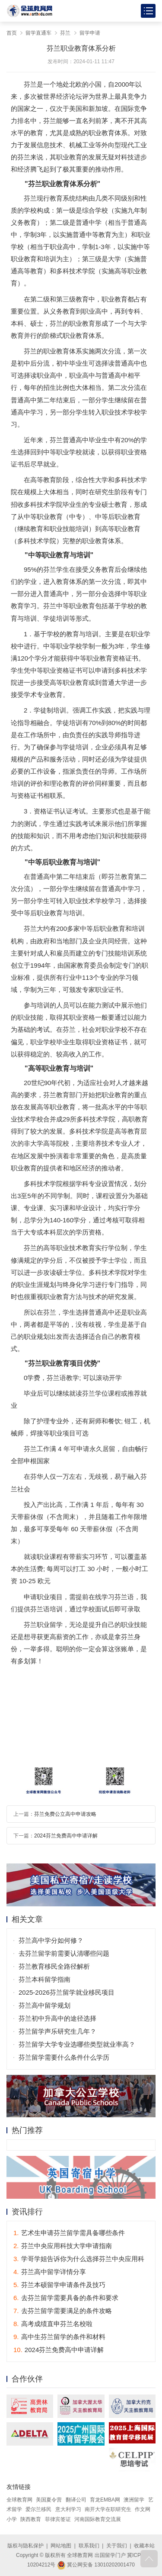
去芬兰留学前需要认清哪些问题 (64, 1953)
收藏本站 (144, 2546)
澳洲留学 (134, 2500)
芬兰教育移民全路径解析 (54, 1966)
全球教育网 (19, 2500)
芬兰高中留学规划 (44, 2005)
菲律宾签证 (58, 2519)
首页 (11, 33)
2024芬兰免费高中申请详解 (66, 1836)
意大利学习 (68, 2509)
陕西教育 (30, 2519)
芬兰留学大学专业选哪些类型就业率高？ (77, 2044)
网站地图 (61, 2546)
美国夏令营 (49, 2500)
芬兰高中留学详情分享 (49, 2271)
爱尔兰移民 (38, 2509)
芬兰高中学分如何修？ (51, 1940)
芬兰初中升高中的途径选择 (57, 2018)
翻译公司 (76, 2500)
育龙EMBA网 (105, 2500)
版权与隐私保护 (25, 2546)
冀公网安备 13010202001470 (96, 2565)
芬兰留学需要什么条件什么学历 (64, 2057)
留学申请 (89, 33)
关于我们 (116, 2546)
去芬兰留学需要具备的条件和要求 (65, 2297)
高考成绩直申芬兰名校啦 (52, 2323)
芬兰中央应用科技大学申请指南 (62, 2245)
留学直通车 (38, 33)
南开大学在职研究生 (108, 2509)
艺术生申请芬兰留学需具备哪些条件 (69, 2232)
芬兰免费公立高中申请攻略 (65, 1814)
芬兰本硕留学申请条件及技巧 (59, 2284)
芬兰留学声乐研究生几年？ (57, 2031)
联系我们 (89, 2546)
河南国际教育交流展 (97, 2519)
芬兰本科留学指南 (44, 1979)
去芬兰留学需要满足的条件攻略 (62, 2310)
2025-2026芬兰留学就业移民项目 (66, 1992)
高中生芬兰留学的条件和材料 (59, 2336)
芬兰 (65, 33)
